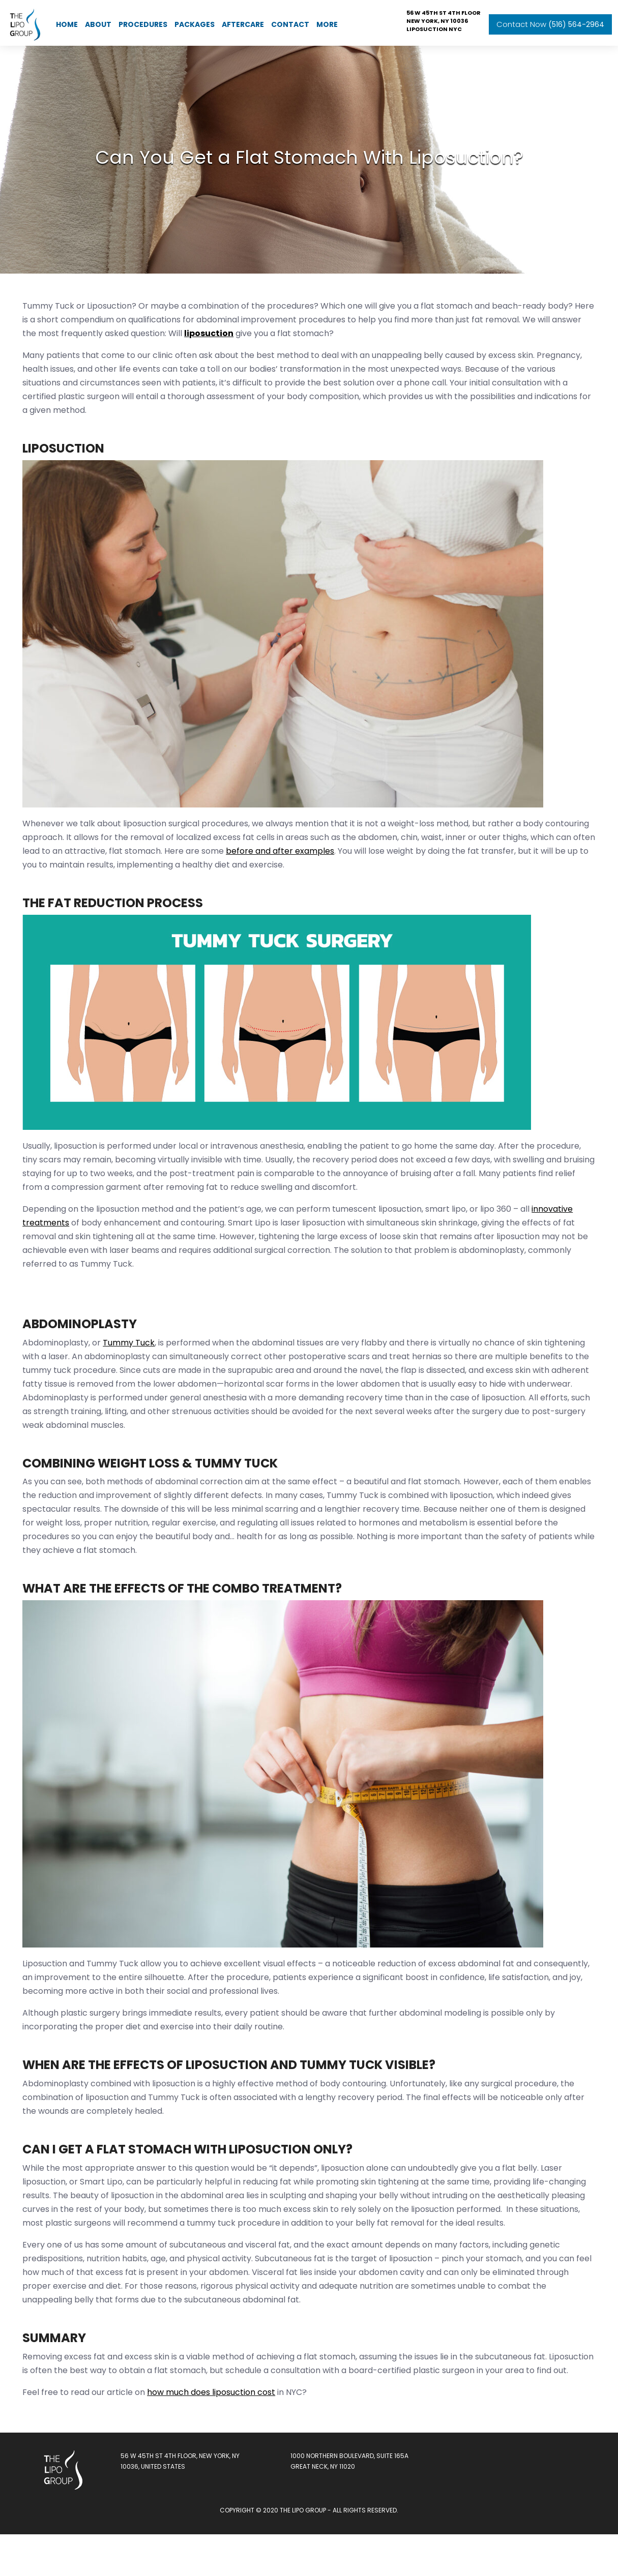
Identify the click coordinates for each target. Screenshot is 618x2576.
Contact (290, 20)
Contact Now (550, 20)
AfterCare (243, 20)
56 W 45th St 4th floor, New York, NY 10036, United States (183, 2505)
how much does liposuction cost (216, 2437)
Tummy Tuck (133, 1374)
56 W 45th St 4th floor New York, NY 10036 (443, 12)
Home (67, 20)
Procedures (143, 20)
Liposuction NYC (434, 24)
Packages (194, 20)
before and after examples (351, 882)
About (98, 20)
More (327, 20)
